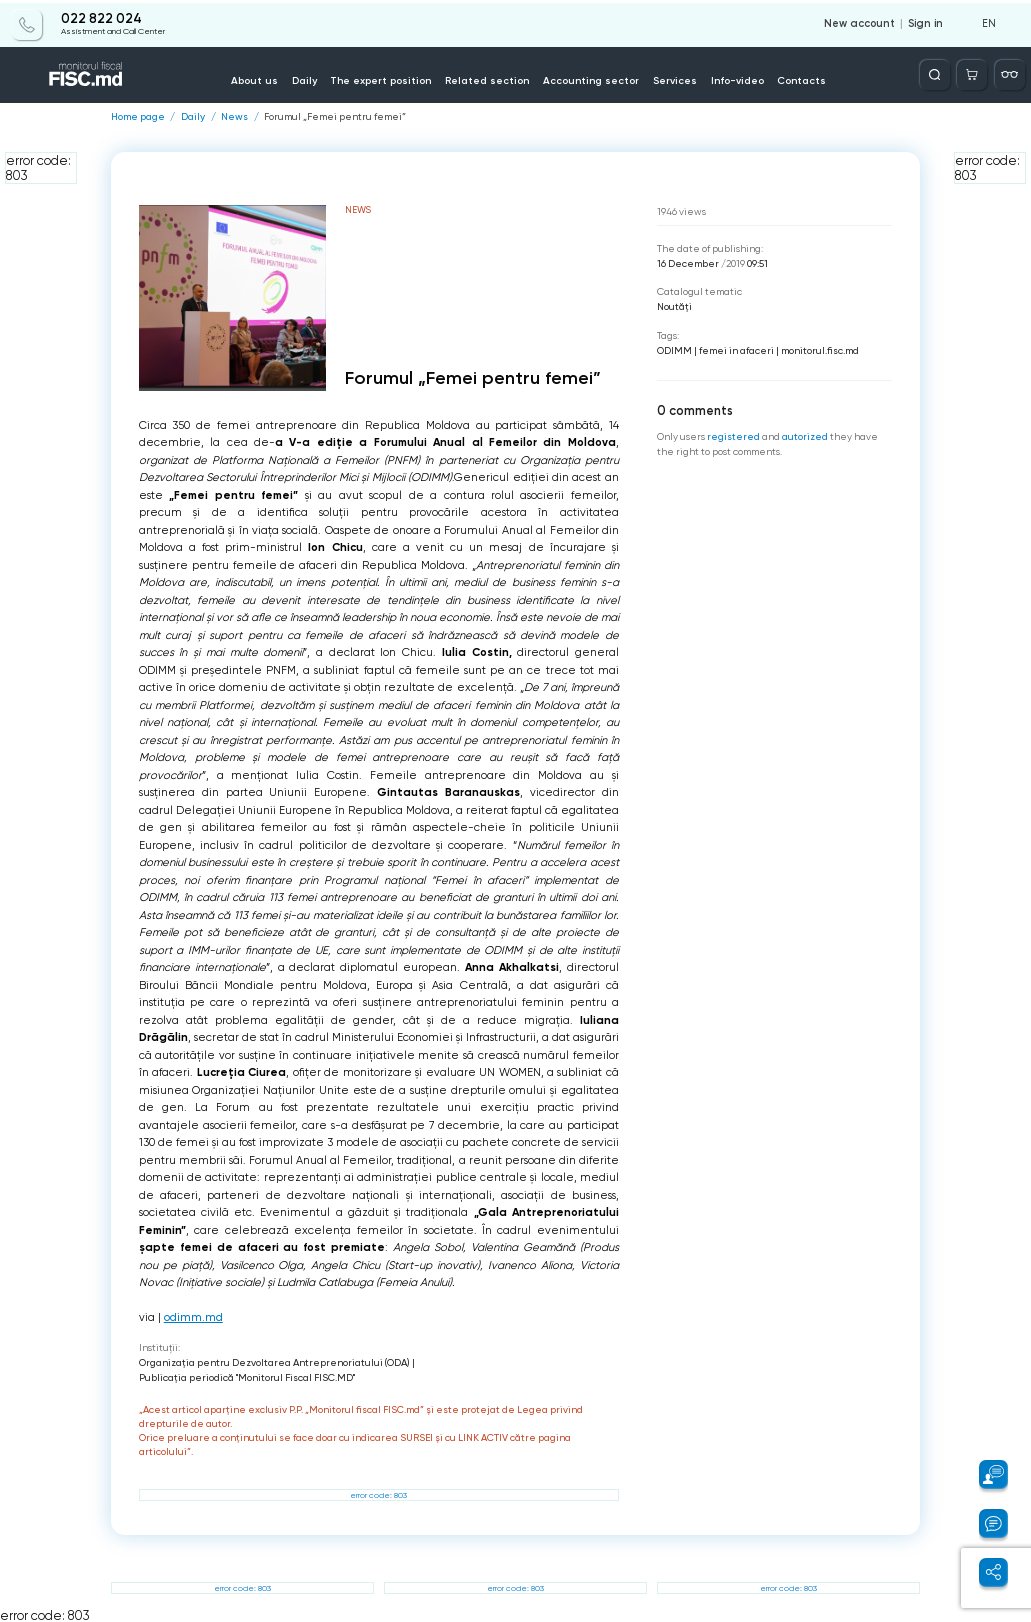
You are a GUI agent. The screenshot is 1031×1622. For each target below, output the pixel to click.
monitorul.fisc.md (820, 349)
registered (733, 436)
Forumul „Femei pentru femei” (335, 117)
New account (861, 22)
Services (668, 78)
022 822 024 (101, 17)
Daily (311, 78)
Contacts (793, 78)
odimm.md (193, 1317)
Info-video (730, 78)
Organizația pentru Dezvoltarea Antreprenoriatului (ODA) (274, 1361)
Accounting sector (588, 78)
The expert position (386, 78)
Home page (138, 117)
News (234, 117)
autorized (805, 436)
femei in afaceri (736, 349)
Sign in (926, 22)
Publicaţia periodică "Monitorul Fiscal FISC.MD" (247, 1376)
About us (264, 78)
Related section (488, 78)
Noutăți (674, 306)
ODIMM (674, 349)
